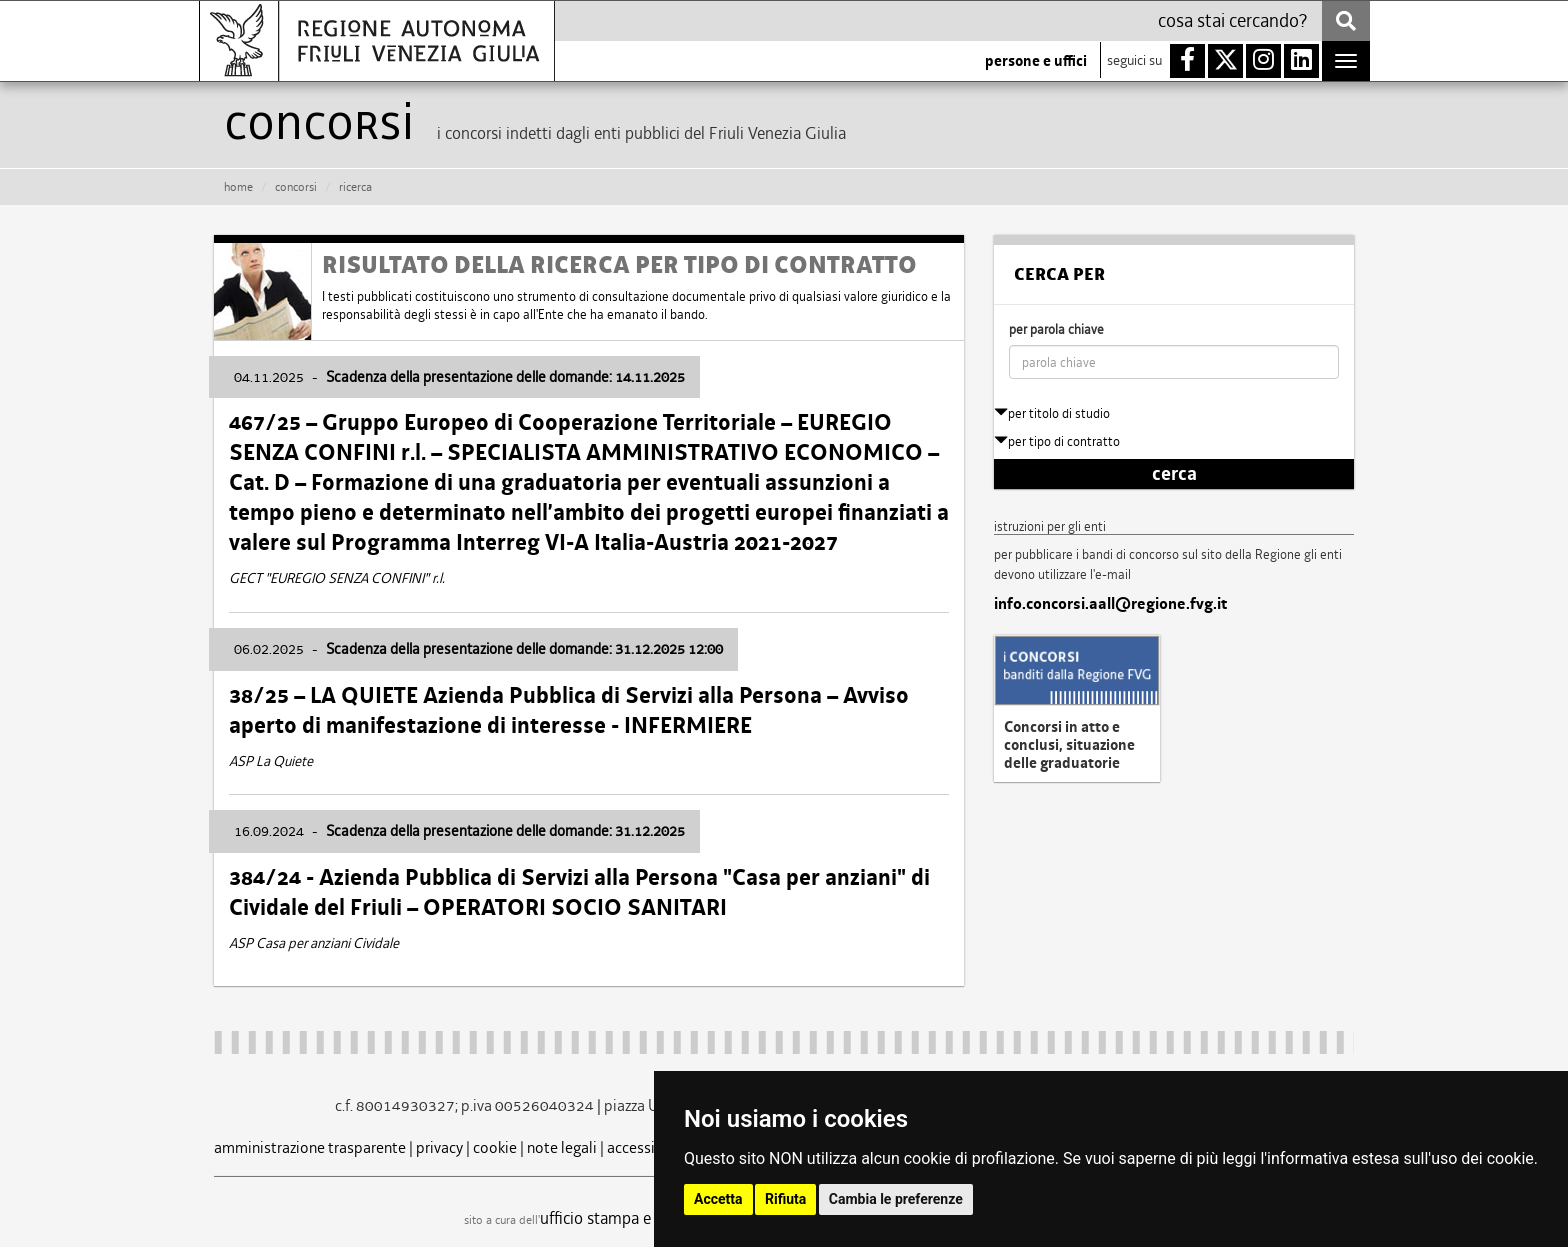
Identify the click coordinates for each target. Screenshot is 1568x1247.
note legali (562, 1147)
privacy (439, 1147)
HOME (238, 187)
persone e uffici (1036, 61)
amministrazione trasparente (310, 1147)
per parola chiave (1056, 329)
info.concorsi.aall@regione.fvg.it (1110, 604)
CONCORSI (296, 187)
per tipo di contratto (1057, 441)
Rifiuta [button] (785, 1199)
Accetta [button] (718, 1199)
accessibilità (648, 1147)
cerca (1174, 474)
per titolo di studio (1052, 413)
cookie (495, 1147)
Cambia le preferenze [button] (896, 1199)
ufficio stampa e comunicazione (649, 1218)
